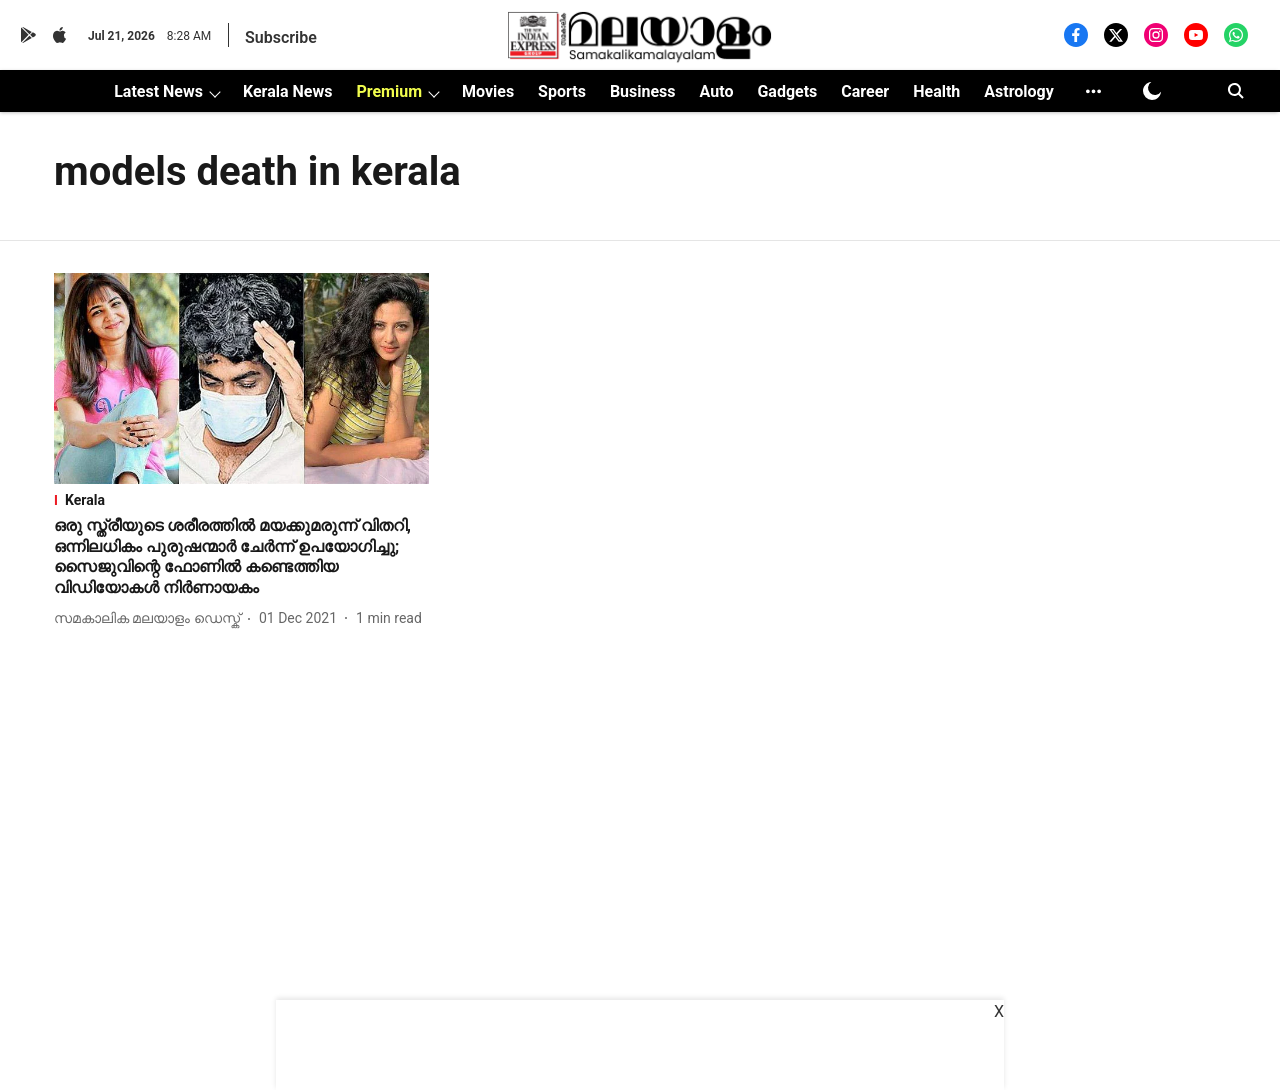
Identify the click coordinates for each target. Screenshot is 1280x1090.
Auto (717, 91)
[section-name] (241, 500)
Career (865, 91)
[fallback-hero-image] (241, 378)
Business (643, 91)
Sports (562, 91)
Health (936, 91)
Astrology (1019, 91)
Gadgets (787, 91)
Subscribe (281, 37)
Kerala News (287, 91)
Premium (389, 91)
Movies (488, 91)
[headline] (241, 557)
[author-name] (151, 618)
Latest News (158, 91)
